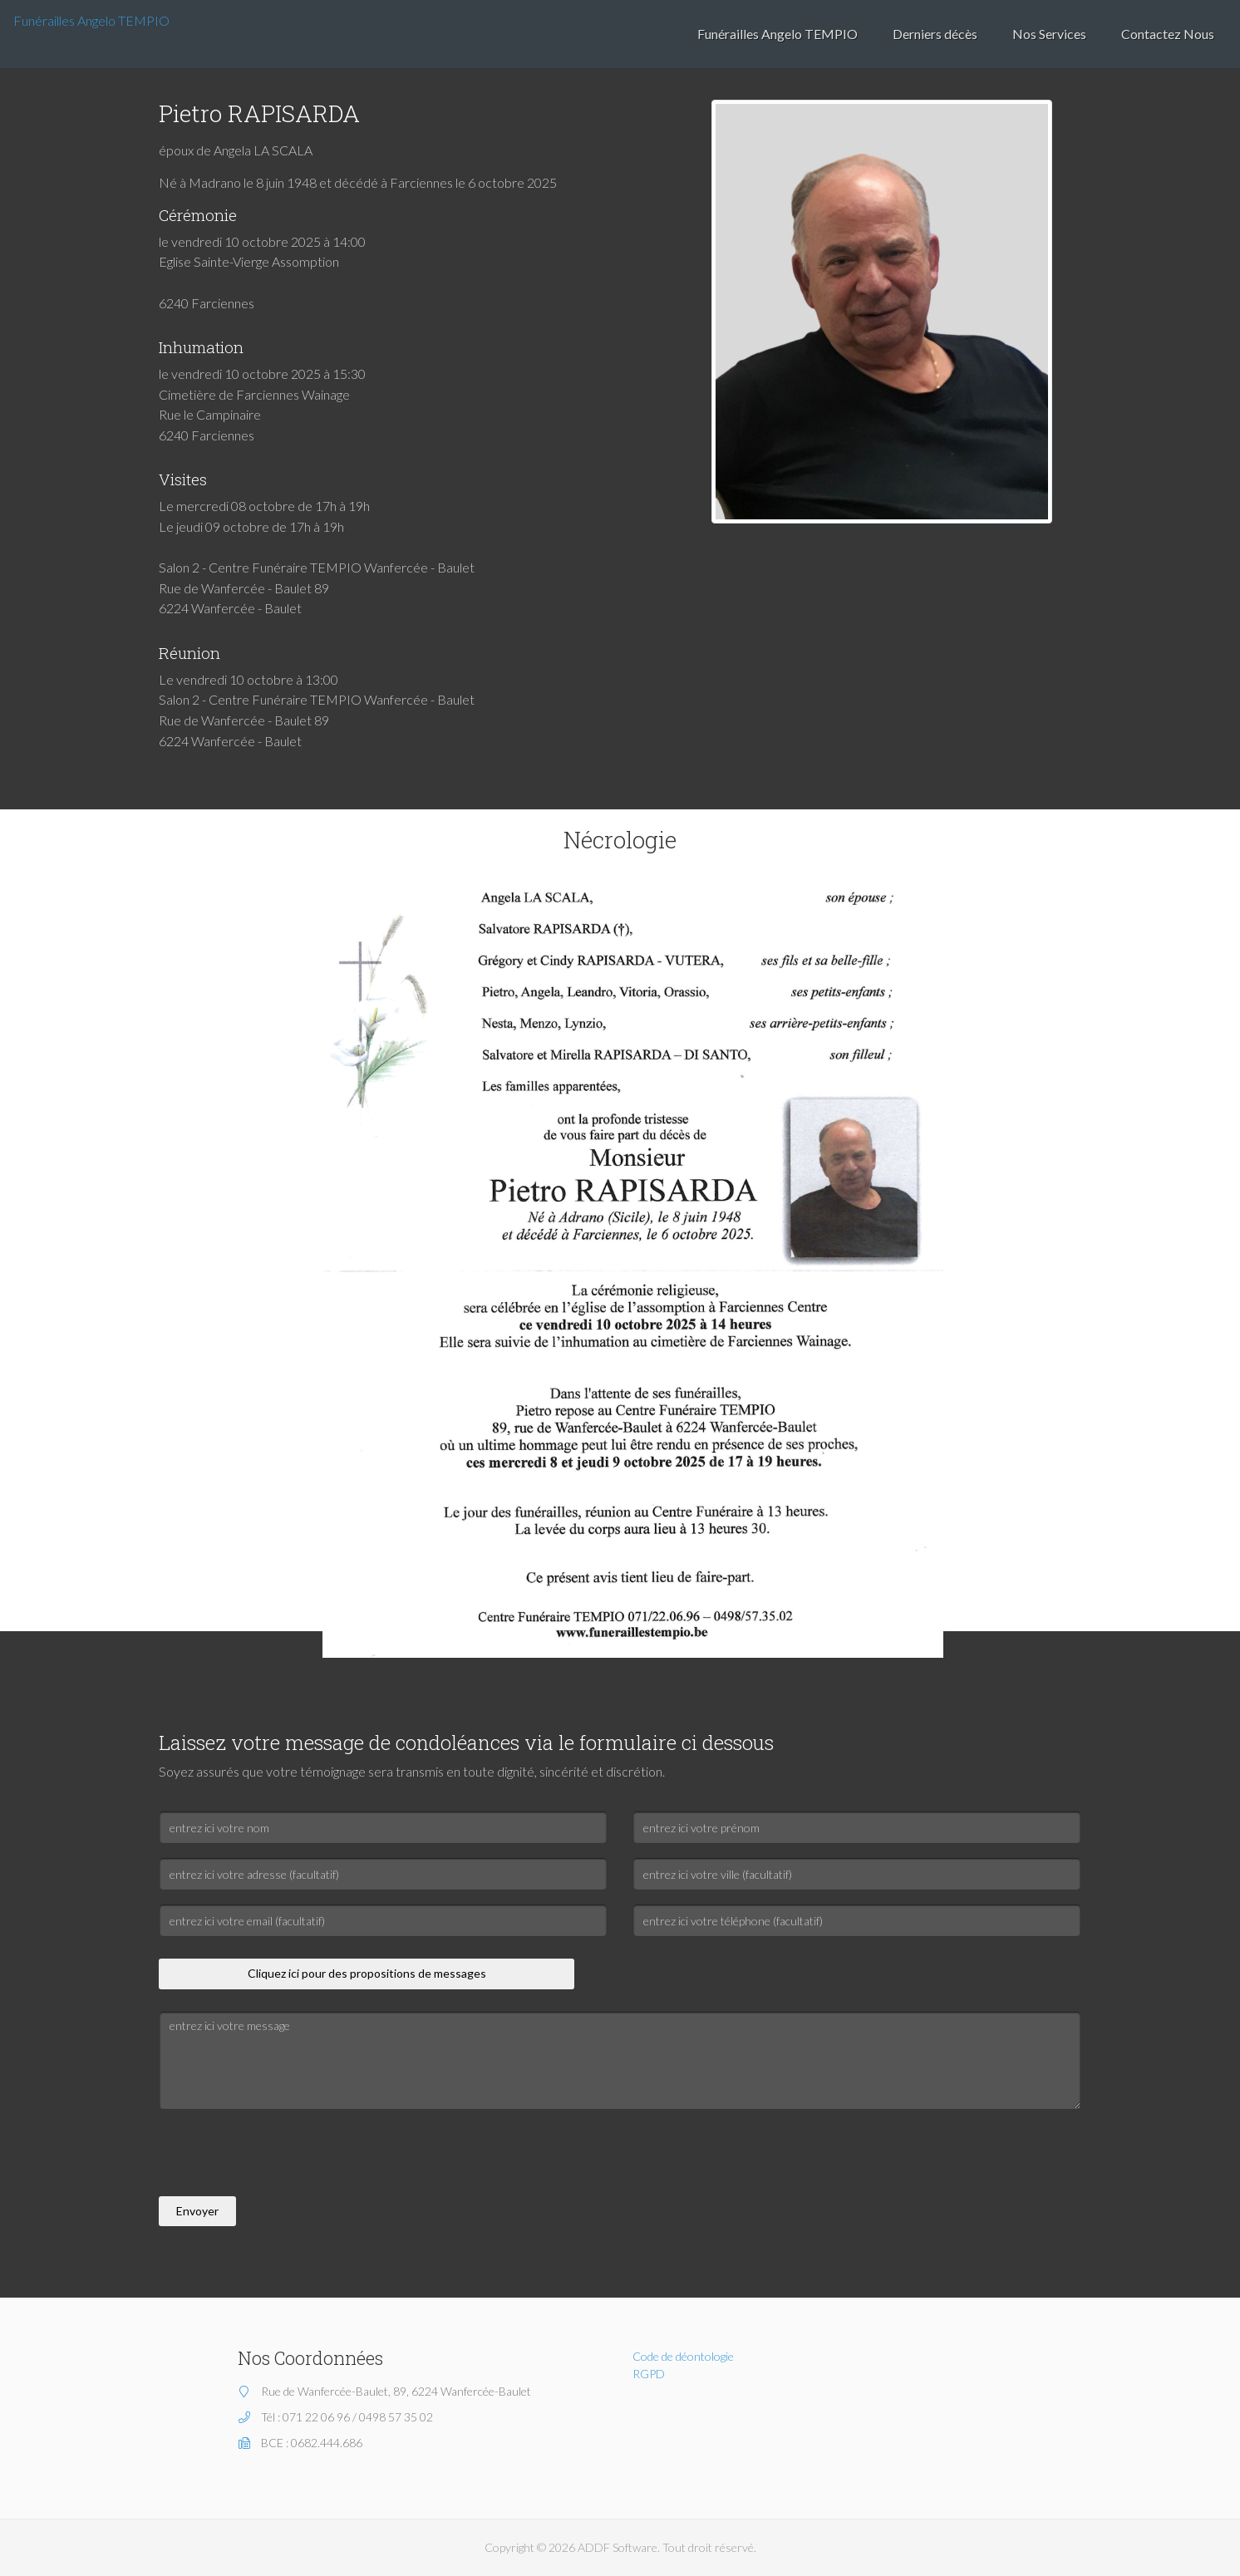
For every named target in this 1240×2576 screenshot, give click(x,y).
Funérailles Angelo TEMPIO (91, 20)
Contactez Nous (1167, 34)
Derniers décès (935, 34)
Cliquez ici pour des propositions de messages (367, 1973)
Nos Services (1049, 34)
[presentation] (285, 2155)
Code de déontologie (683, 2356)
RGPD (648, 2374)
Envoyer (197, 2211)
